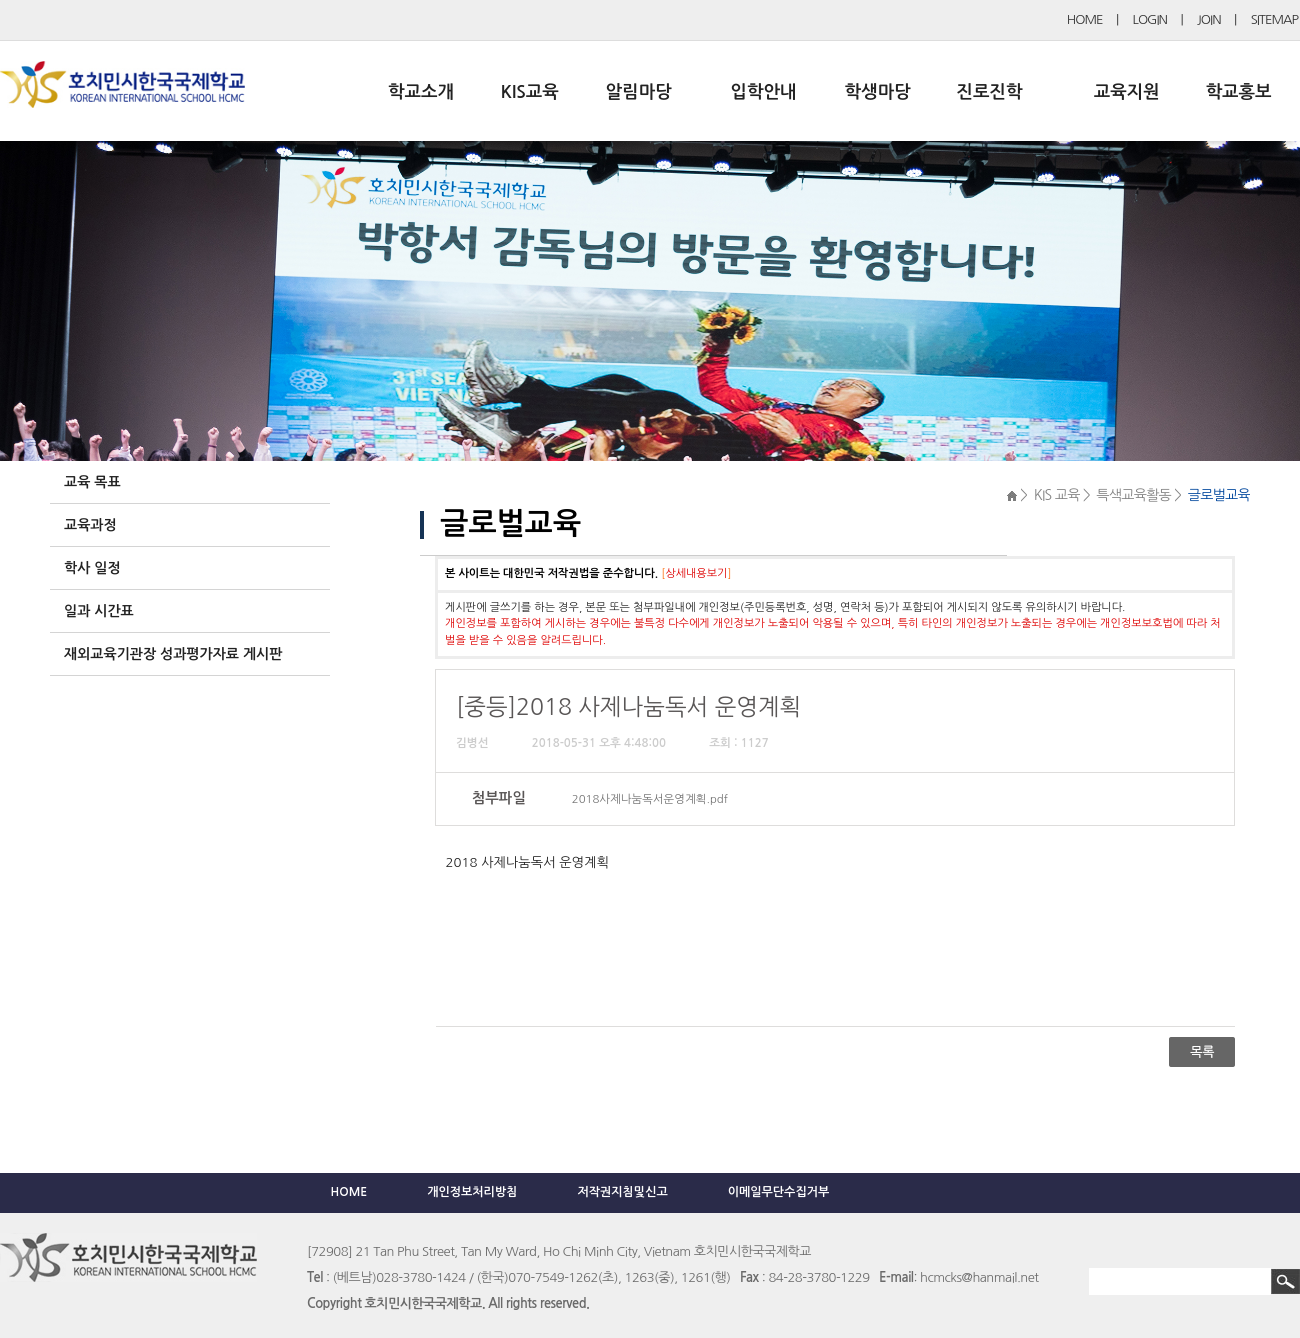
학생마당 (878, 92)
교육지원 (1127, 92)
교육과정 (90, 525)
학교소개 (421, 92)
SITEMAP (1274, 19)
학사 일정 (92, 568)
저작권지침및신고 (622, 1192)
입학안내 (764, 92)
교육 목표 (92, 482)
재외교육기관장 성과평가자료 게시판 (173, 654)
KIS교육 (530, 92)
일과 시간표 (99, 611)
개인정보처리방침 (472, 1192)
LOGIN (1150, 19)
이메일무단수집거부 (779, 1192)
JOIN (1209, 19)
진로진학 (989, 92)
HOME (1085, 19)
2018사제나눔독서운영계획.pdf (650, 799)
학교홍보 (1239, 92)
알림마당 (639, 92)
